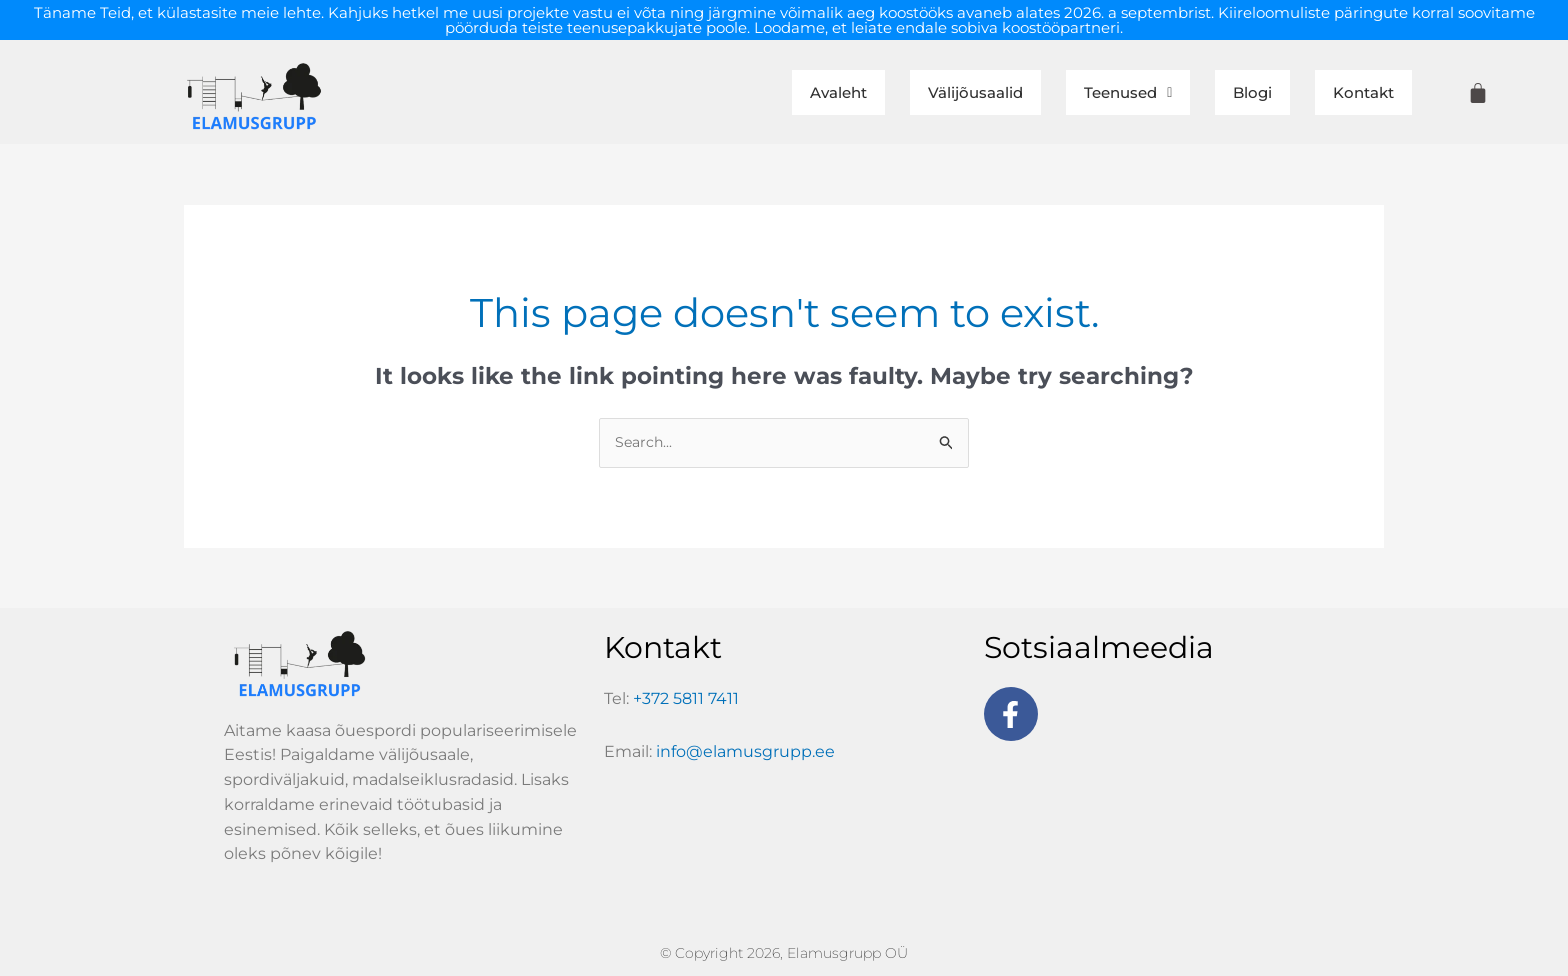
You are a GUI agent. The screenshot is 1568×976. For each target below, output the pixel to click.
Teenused (1074, 93)
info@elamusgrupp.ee (745, 754)
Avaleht (723, 93)
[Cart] (1478, 93)
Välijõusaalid (889, 93)
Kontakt (1352, 93)
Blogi (1221, 93)
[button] (1074, 93)
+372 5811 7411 (686, 701)
